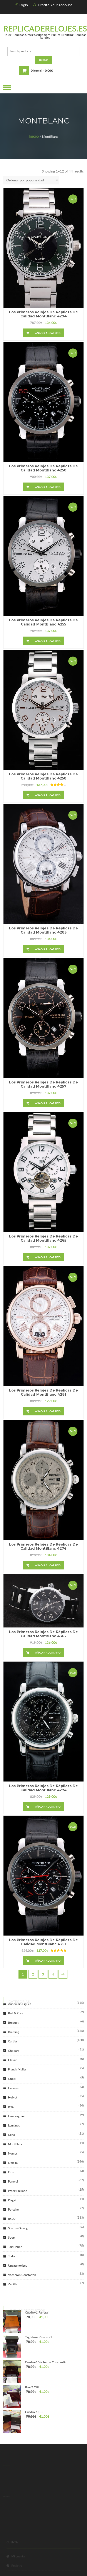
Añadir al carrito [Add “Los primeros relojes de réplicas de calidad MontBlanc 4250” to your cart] (48, 487)
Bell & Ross (15, 2013)
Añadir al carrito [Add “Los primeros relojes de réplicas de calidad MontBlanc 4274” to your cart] (48, 1806)
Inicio (34, 135)
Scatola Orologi (18, 2228)
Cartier (12, 2041)
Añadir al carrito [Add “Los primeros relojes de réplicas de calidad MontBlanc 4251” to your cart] (48, 1960)
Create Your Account (55, 5)
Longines (14, 2125)
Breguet (13, 2022)
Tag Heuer (15, 2247)
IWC (11, 2106)
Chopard (14, 2050)
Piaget (12, 2200)
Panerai (13, 2181)
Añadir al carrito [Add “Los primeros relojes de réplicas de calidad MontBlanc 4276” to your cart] (48, 1565)
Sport (11, 2237)
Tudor (12, 2256)
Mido (11, 2134)
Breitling (13, 2032)
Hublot (12, 2097)
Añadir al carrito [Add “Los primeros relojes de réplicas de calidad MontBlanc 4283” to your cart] (48, 949)
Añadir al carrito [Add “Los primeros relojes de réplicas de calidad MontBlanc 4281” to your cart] (48, 1411)
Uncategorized (17, 2265)
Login (24, 5)
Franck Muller (17, 2069)
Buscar (43, 59)
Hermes (13, 2088)
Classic (12, 2060)
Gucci (12, 2078)
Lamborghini (16, 2116)
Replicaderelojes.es (45, 28)
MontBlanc (15, 2144)
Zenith (12, 2284)
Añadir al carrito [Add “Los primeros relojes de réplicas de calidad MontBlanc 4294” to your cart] (48, 333)
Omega (13, 2163)
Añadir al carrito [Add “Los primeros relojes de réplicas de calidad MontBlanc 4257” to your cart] (48, 1103)
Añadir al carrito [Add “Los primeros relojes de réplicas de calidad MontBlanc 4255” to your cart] (48, 641)
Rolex (11, 2219)
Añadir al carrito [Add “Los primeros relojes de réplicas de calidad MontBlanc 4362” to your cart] (48, 1652)
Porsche (13, 2209)
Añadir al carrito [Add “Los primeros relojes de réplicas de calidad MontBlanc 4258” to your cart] (48, 795)
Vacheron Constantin (22, 2275)
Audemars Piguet (19, 2004)
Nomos (13, 2153)
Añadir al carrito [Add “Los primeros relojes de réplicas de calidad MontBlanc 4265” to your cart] (48, 1257)
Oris (11, 2172)
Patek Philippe (17, 2191)
